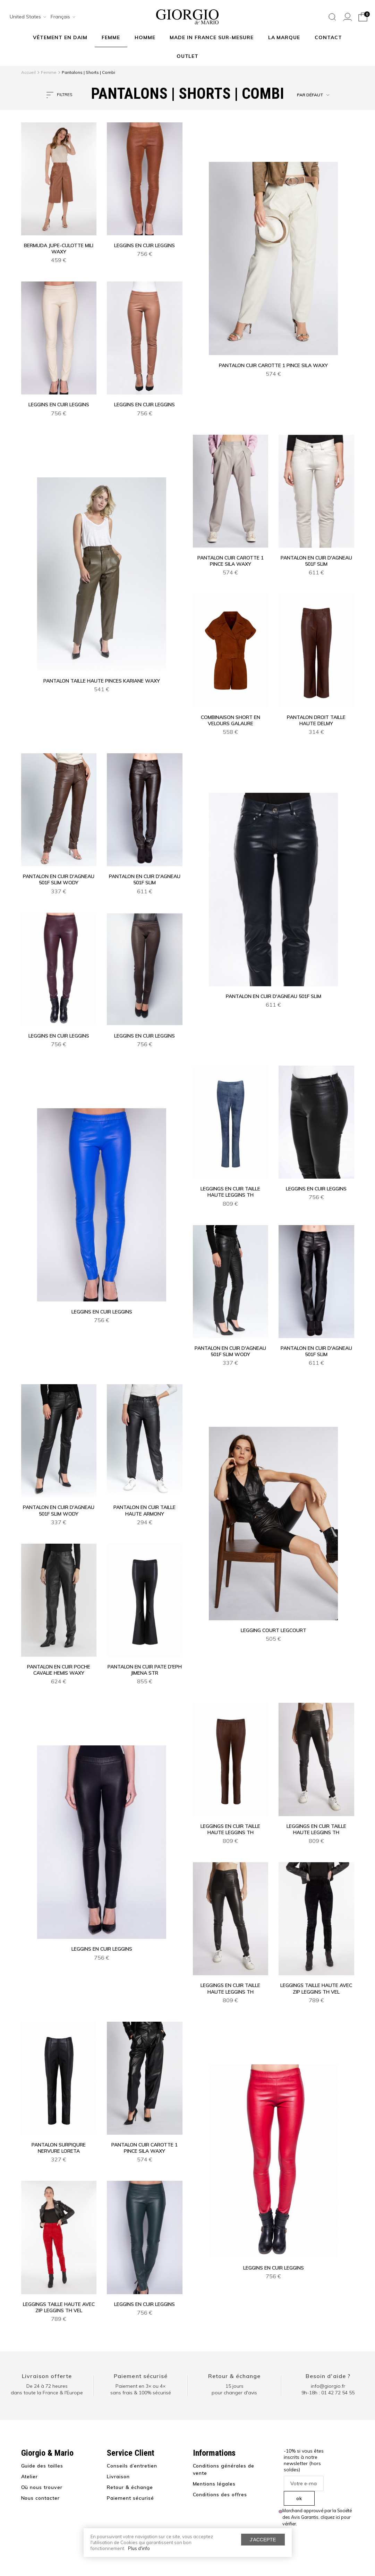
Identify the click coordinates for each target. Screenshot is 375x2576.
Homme (145, 37)
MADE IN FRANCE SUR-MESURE (212, 37)
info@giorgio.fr (328, 2386)
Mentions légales (214, 2484)
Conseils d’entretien (132, 2466)
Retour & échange (234, 2376)
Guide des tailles (42, 2466)
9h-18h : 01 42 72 (328, 2392)
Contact (328, 37)
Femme (111, 37)
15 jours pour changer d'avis (234, 2389)
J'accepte (263, 2539)
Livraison (118, 2476)
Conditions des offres (220, 2494)
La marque (284, 37)
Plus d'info (139, 2548)
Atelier (29, 2476)
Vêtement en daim (60, 37)
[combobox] (25, 17)
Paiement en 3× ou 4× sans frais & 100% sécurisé (140, 2389)
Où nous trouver (42, 2487)
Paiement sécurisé (141, 2376)
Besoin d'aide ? (328, 2376)
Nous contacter (40, 2498)
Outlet (188, 56)
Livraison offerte (47, 2376)
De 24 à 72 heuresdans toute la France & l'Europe (47, 2389)
